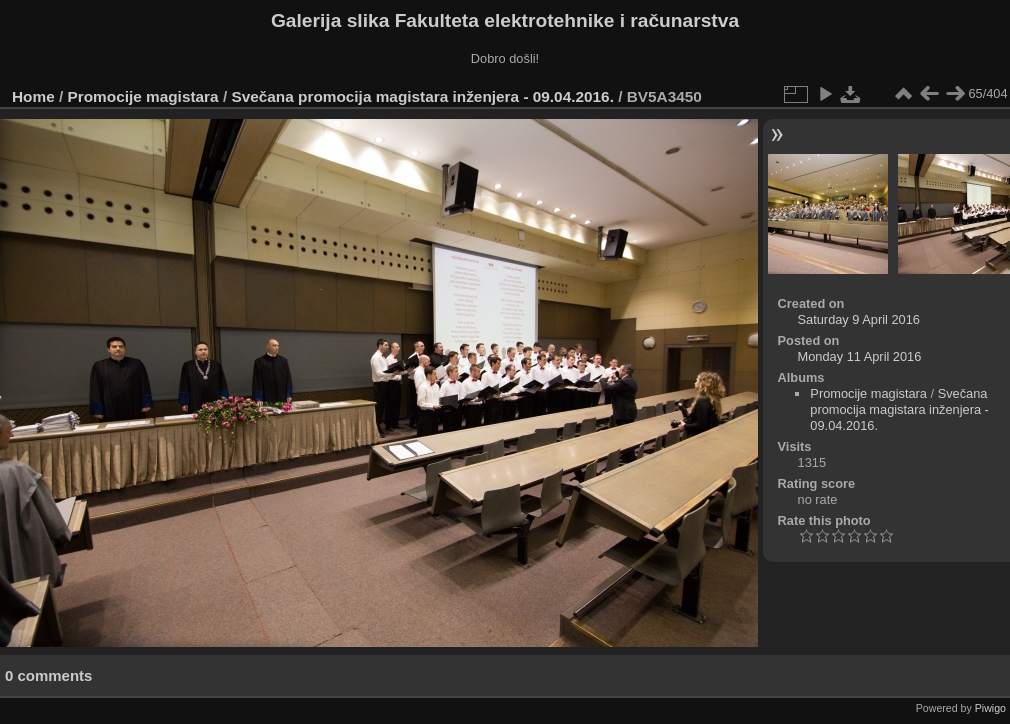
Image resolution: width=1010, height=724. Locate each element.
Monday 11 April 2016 (860, 356)
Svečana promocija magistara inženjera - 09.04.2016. (422, 96)
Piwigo (990, 708)
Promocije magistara (143, 96)
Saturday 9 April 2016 (859, 319)
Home (33, 96)
